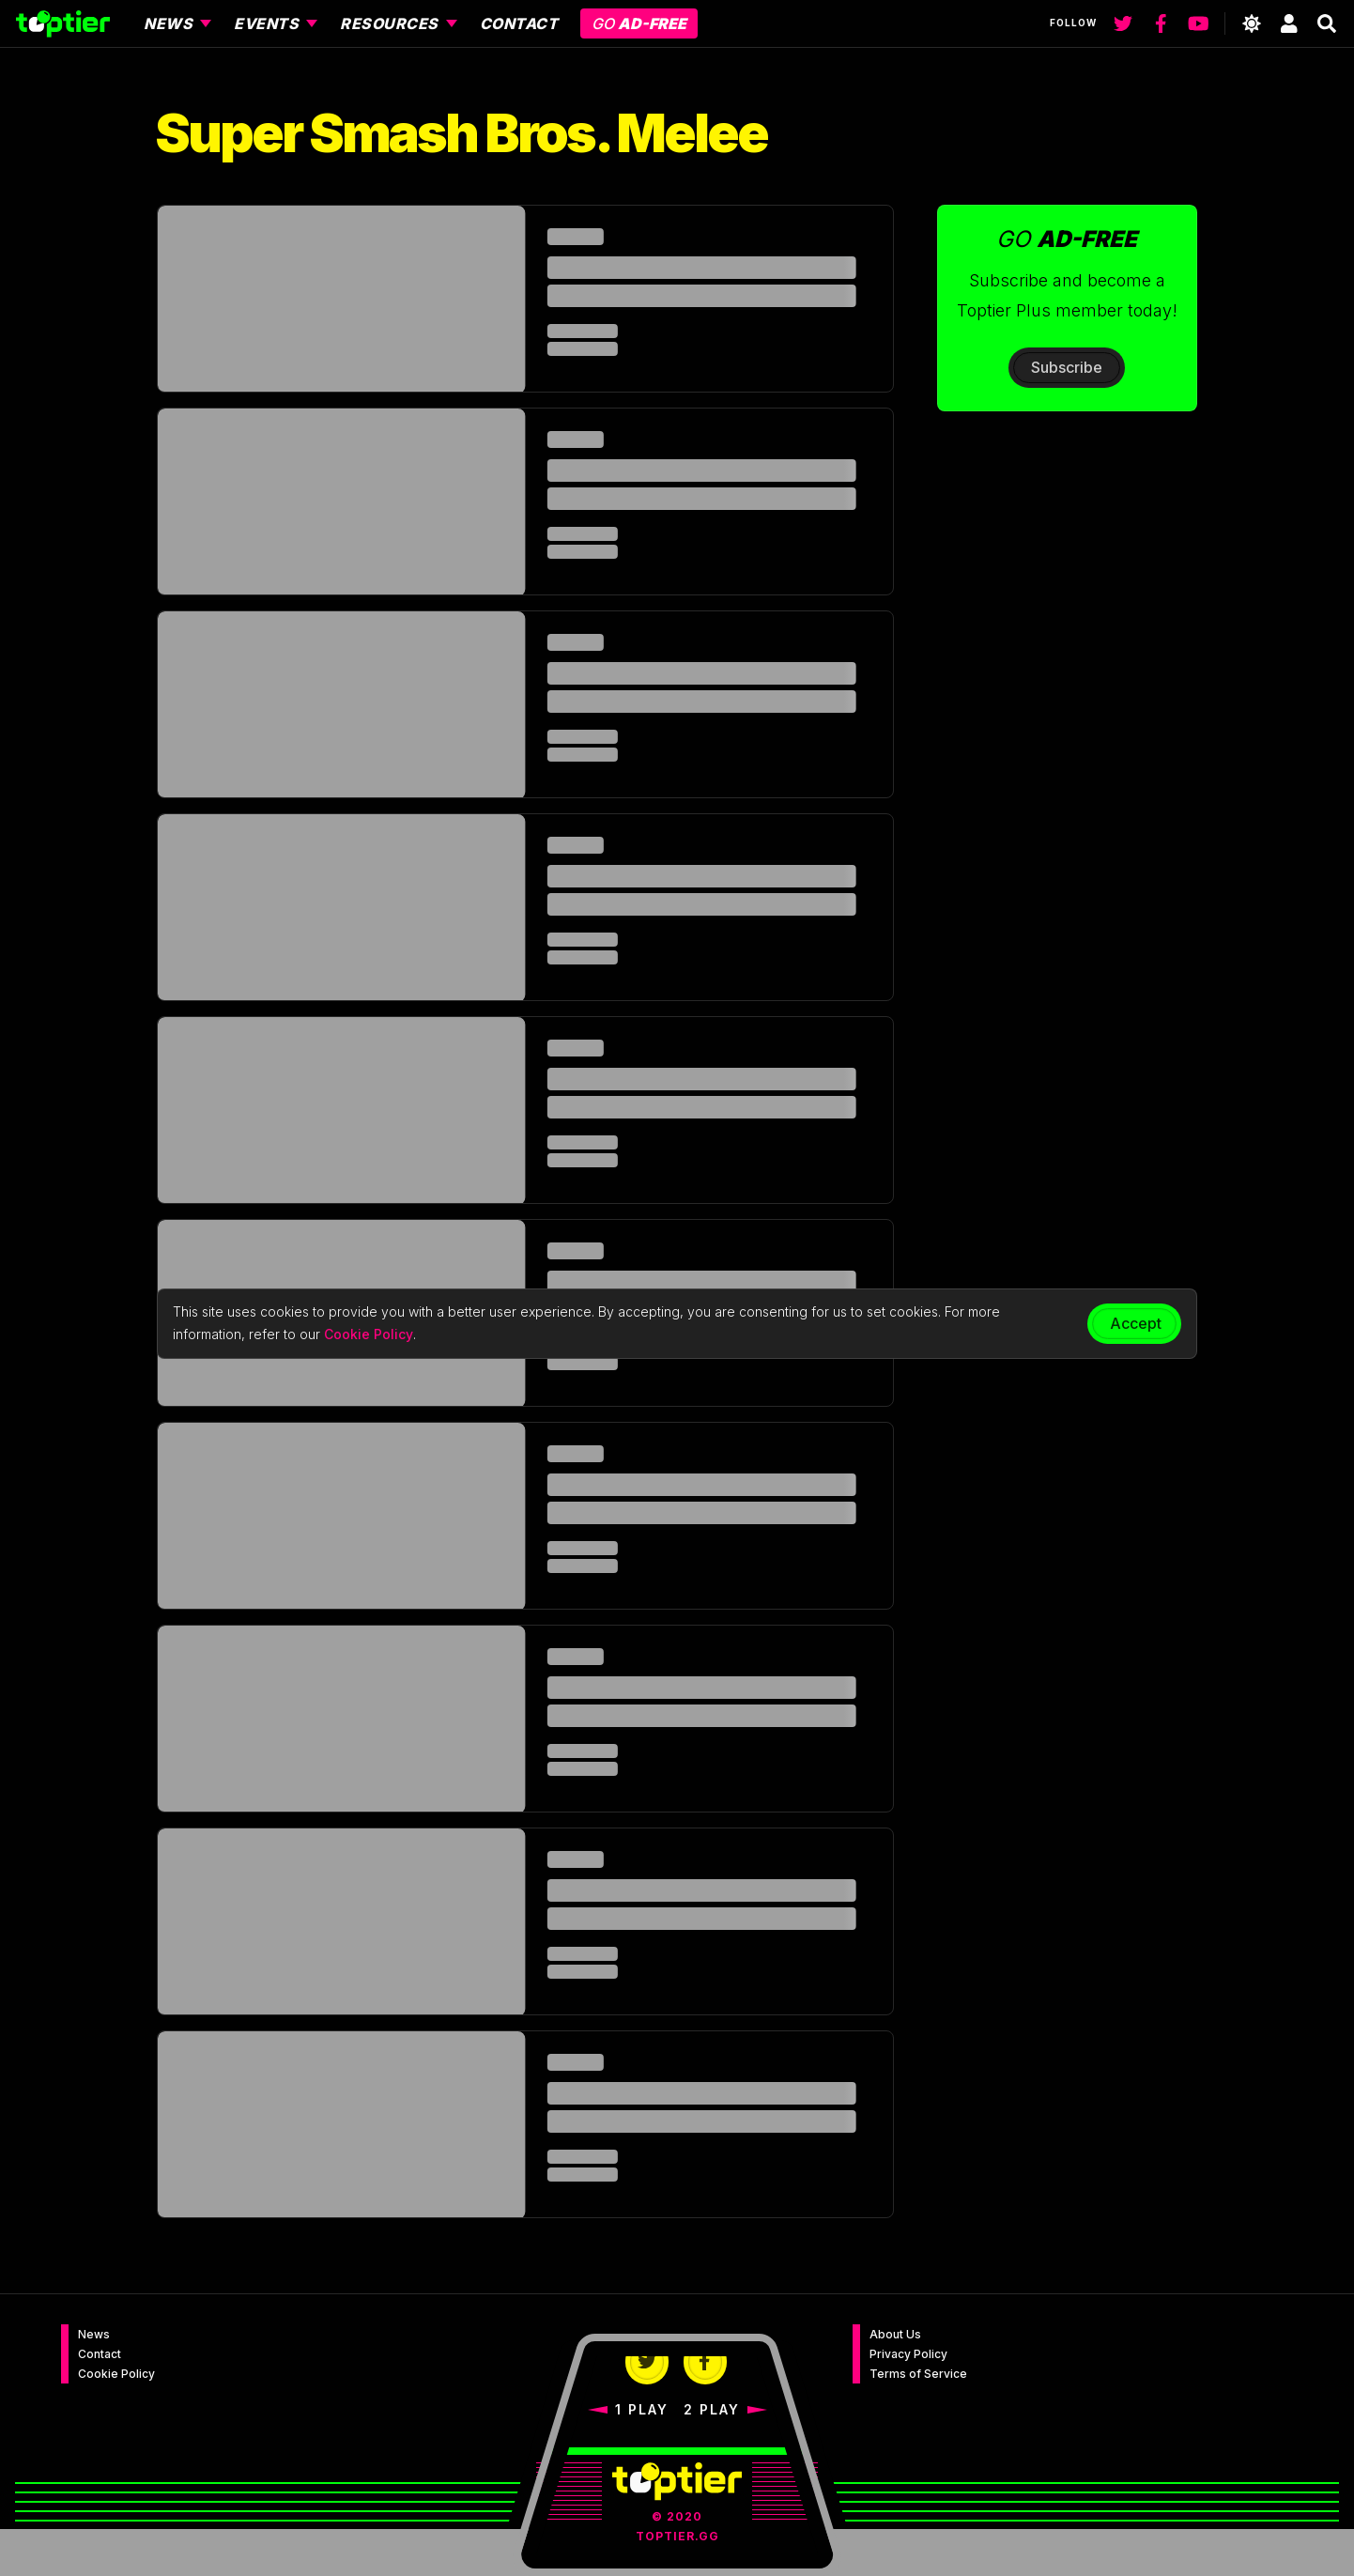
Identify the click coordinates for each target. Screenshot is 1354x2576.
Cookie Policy (116, 2374)
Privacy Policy (908, 2354)
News (94, 2334)
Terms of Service (918, 2374)
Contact (99, 2354)
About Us (895, 2334)
